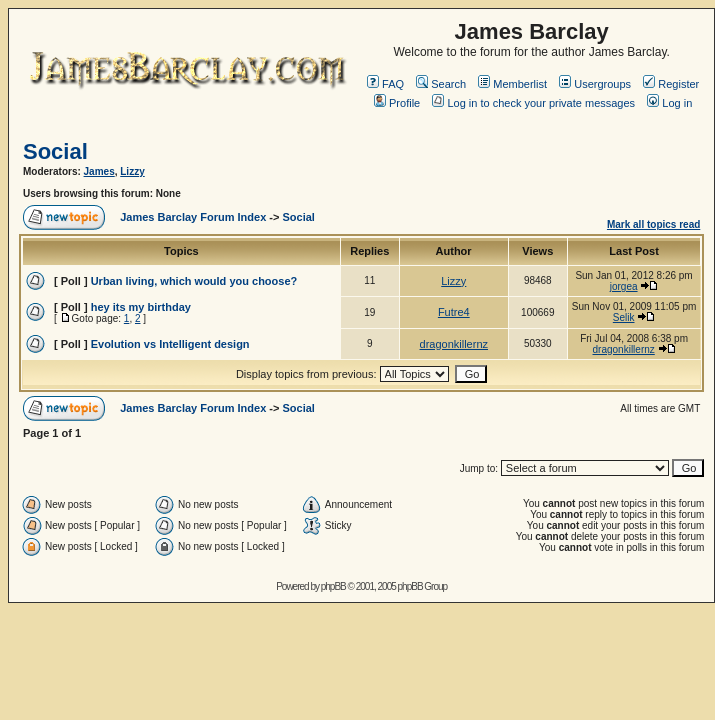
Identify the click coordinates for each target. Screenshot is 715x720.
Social (55, 151)
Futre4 (454, 312)
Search (441, 84)
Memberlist (512, 84)
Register (671, 84)
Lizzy (132, 171)
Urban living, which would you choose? (194, 281)
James (99, 171)
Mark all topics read (653, 224)
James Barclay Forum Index (193, 217)
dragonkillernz (454, 344)
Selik (624, 317)
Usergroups (595, 84)
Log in (669, 103)
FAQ (385, 84)
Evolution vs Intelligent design (170, 344)
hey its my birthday (141, 307)
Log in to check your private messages (533, 103)
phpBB (333, 586)
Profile (397, 103)
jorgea (624, 286)
